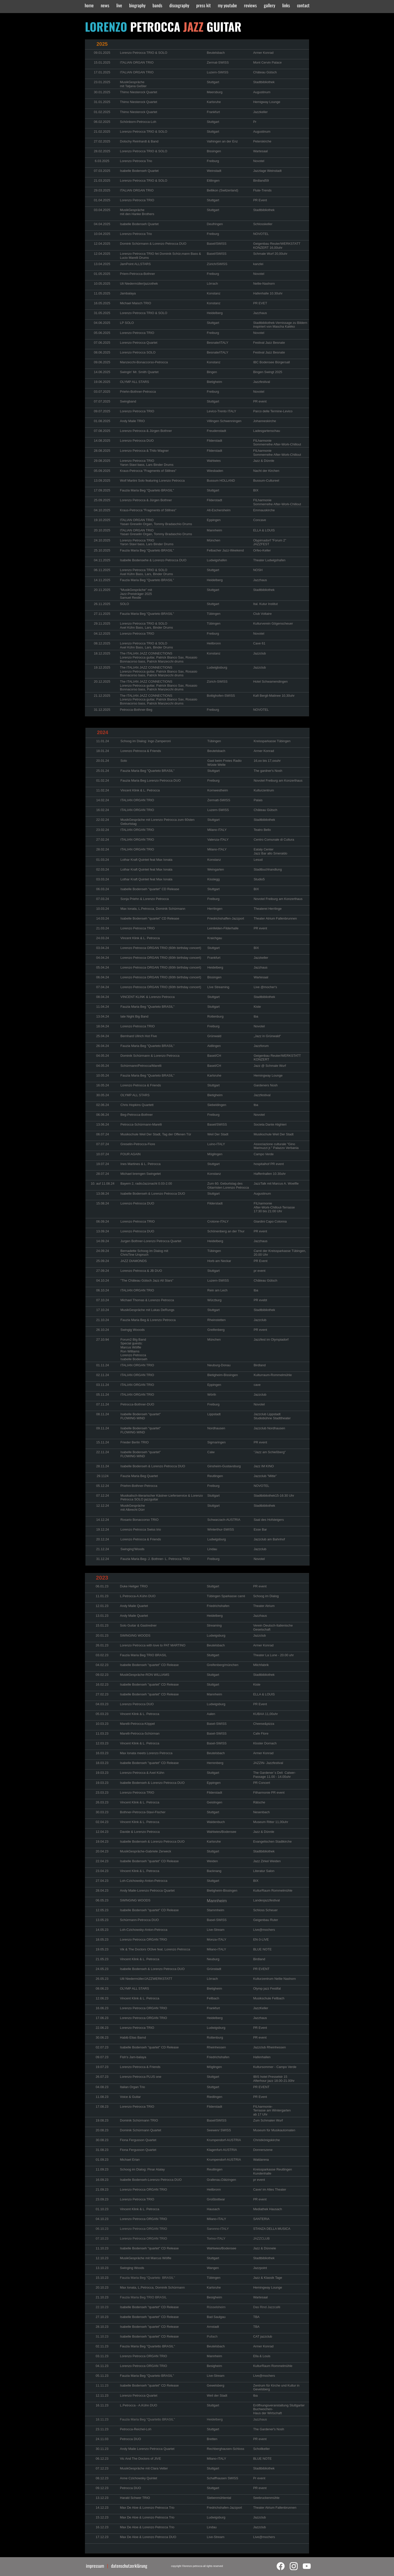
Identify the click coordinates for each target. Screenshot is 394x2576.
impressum (96, 2565)
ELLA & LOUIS (264, 1694)
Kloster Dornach (264, 1743)
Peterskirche (262, 141)
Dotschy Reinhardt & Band (139, 141)
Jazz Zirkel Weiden (267, 1861)
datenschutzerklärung (129, 2565)
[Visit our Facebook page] (281, 2566)
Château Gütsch (265, 72)
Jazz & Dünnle (263, 1832)
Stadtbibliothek (263, 1675)
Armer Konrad (263, 1753)
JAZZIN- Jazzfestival (268, 1763)
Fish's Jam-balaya (133, 2057)
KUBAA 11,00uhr (265, 1714)
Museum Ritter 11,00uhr (270, 1822)
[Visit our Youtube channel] (307, 2566)
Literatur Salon (263, 1871)
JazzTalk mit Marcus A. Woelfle (276, 1183)
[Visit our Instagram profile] (294, 2566)
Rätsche (259, 1802)
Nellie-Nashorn (264, 283)
